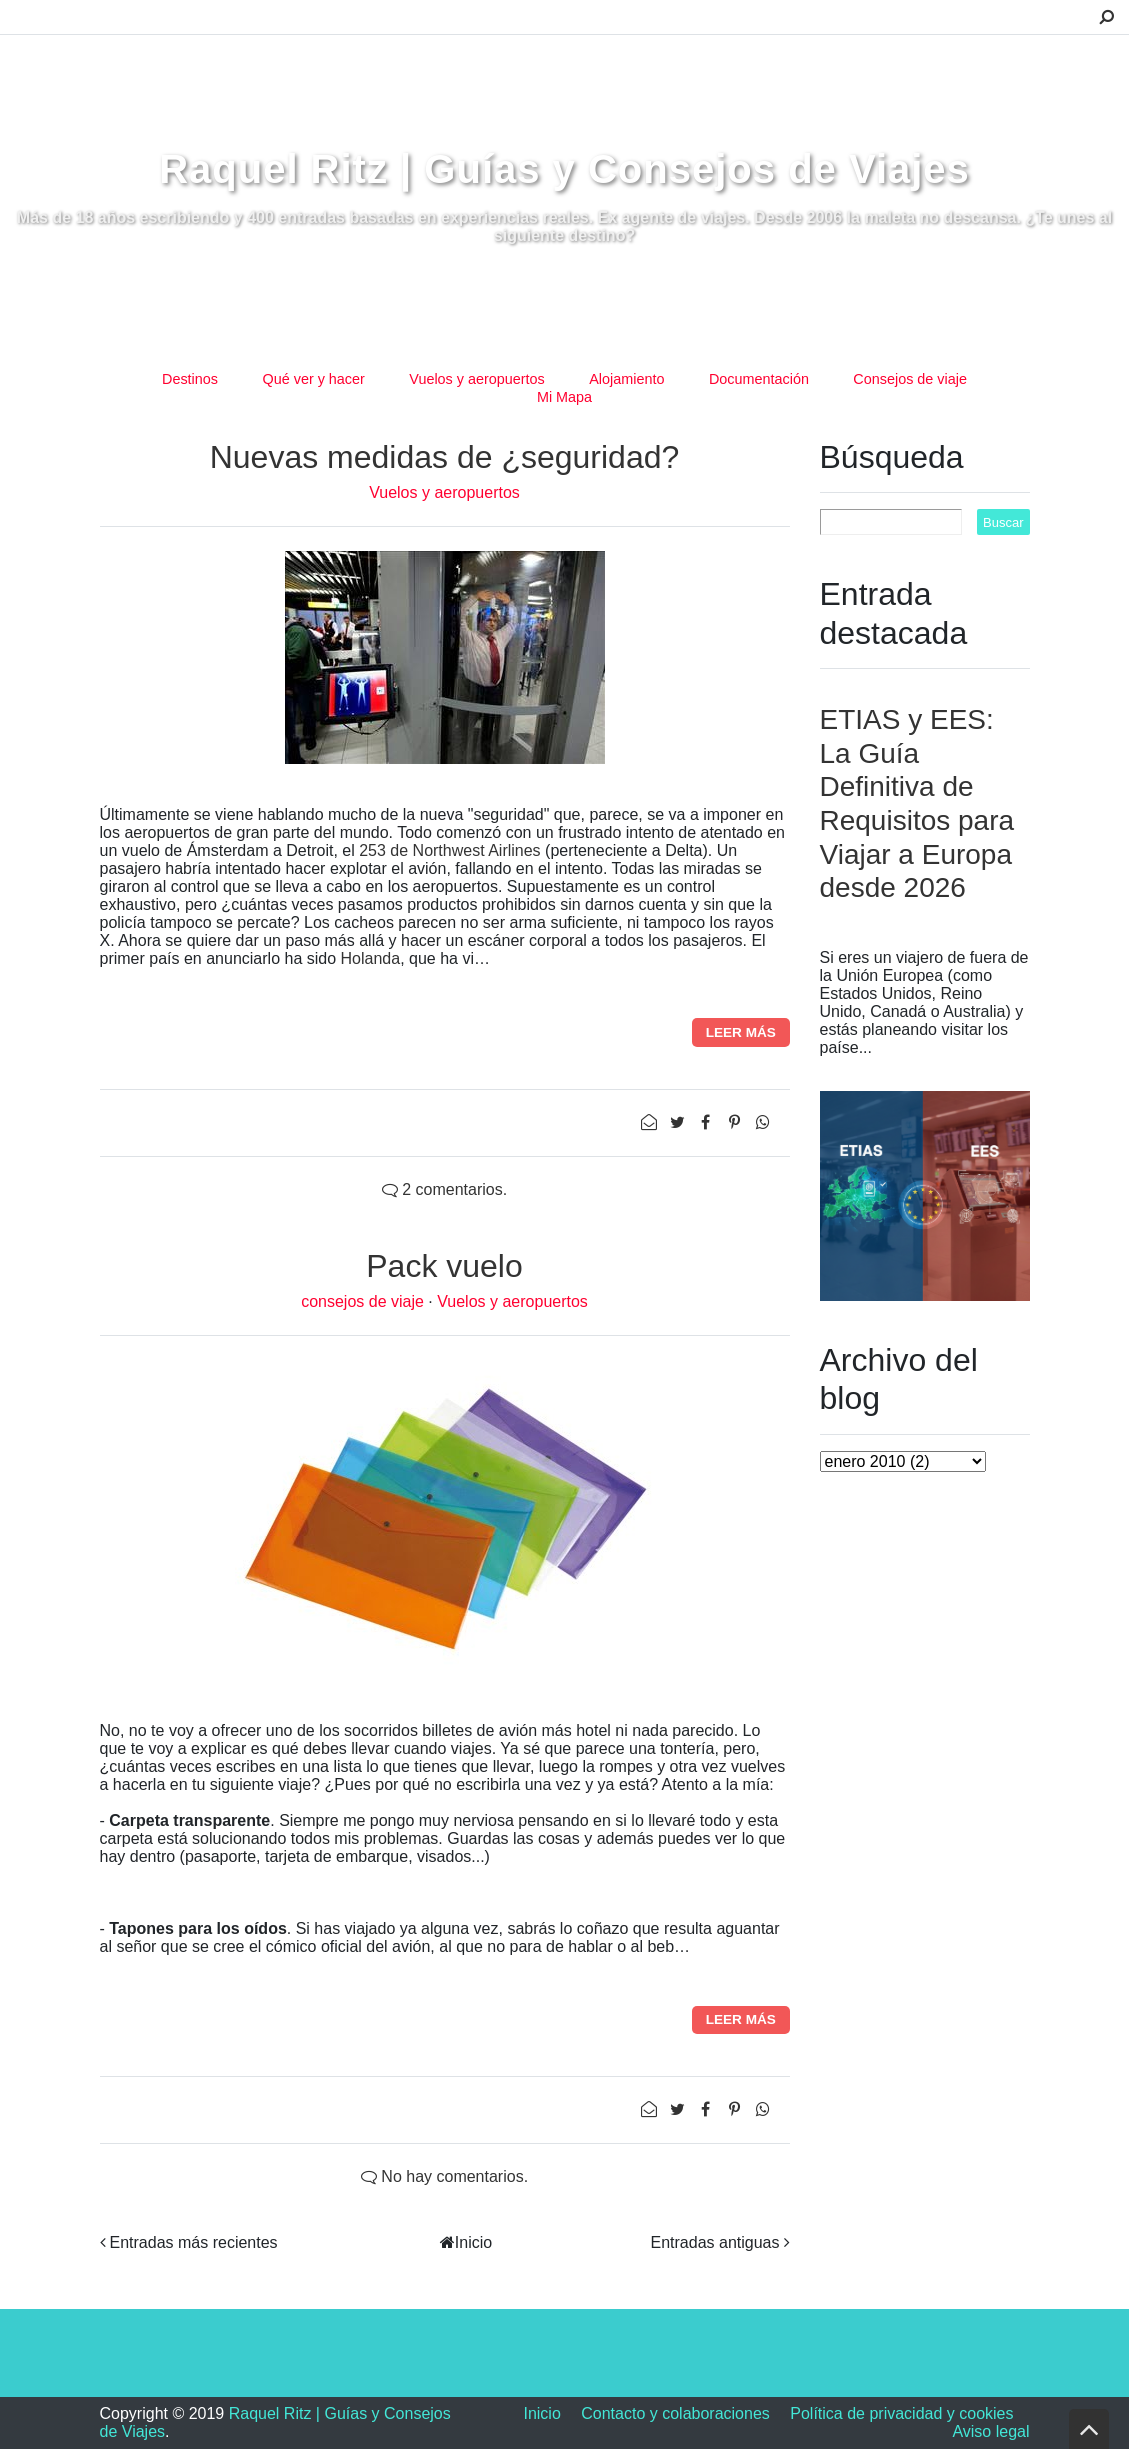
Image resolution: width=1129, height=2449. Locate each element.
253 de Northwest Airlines (449, 850)
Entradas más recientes (194, 2242)
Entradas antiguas (715, 2242)
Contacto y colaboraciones (675, 2413)
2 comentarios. (444, 1189)
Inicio (473, 2242)
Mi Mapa (564, 397)
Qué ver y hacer (313, 379)
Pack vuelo (444, 1266)
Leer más (741, 1032)
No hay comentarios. (444, 2176)
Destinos (190, 379)
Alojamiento (626, 379)
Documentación (759, 379)
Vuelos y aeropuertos (476, 379)
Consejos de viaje (910, 379)
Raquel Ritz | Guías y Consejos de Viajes (564, 169)
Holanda (371, 958)
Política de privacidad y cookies (901, 2413)
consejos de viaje (364, 1301)
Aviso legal (990, 2431)
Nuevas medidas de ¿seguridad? (445, 457)
